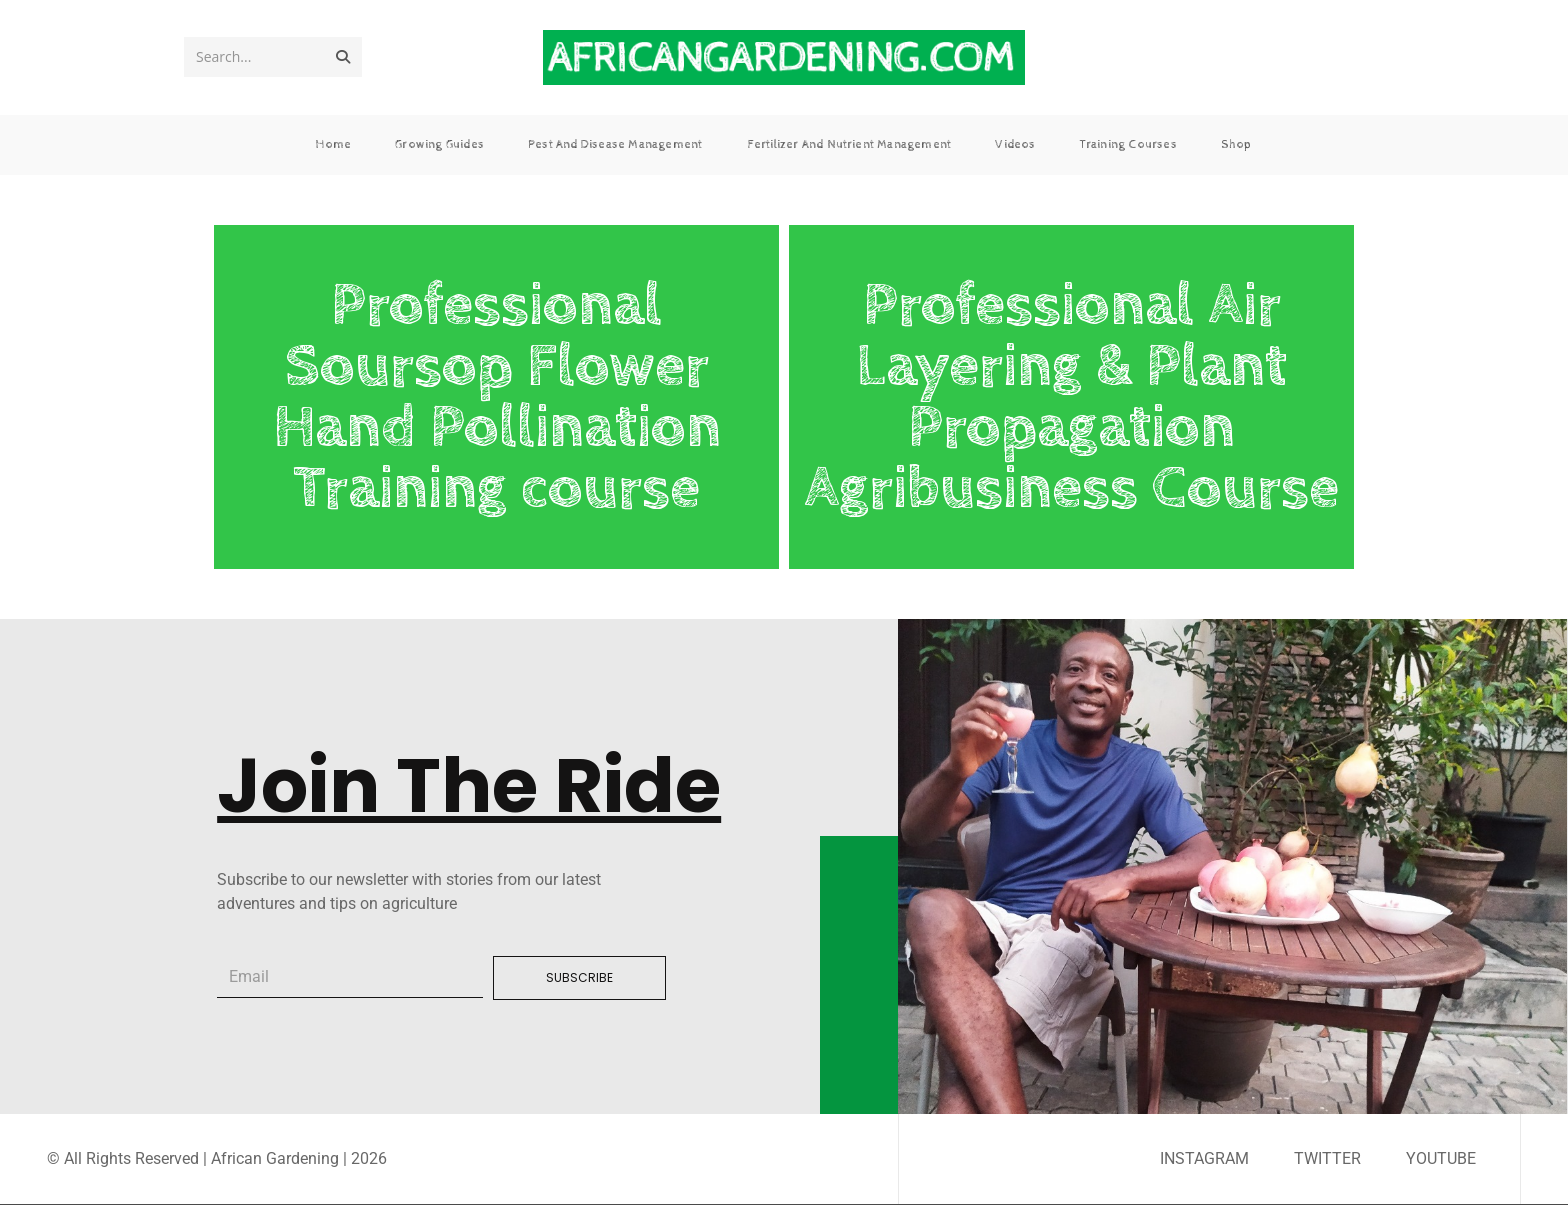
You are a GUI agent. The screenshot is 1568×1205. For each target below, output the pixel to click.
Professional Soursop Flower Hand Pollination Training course (497, 397)
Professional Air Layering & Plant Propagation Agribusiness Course (1071, 397)
